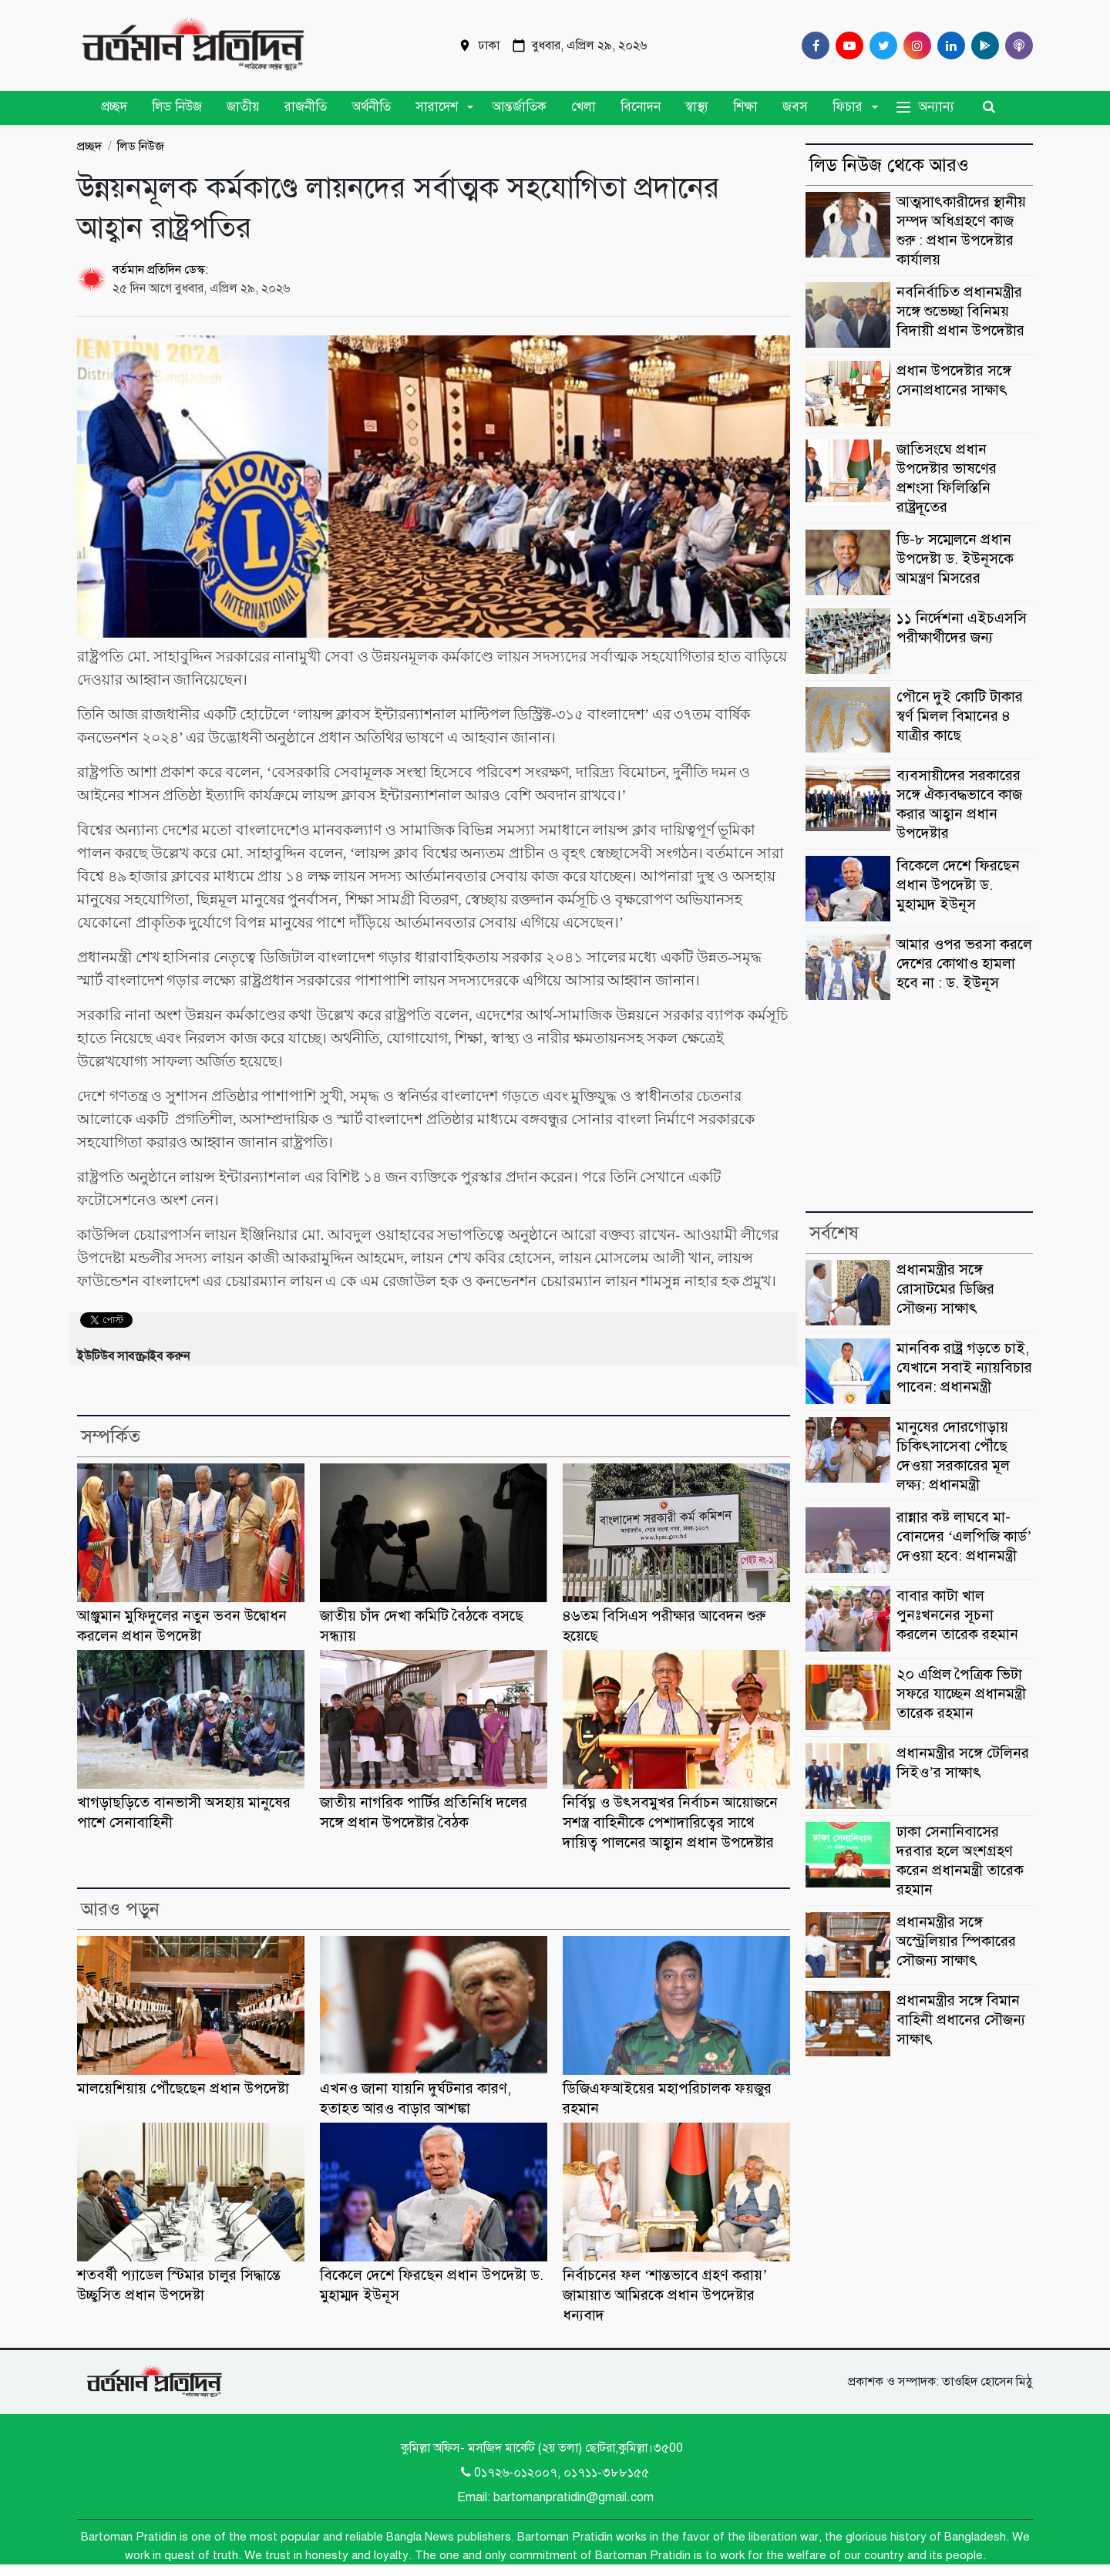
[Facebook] (812, 45)
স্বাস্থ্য (696, 107)
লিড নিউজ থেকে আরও (889, 165)
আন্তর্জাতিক (519, 107)
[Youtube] (846, 45)
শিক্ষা (745, 107)
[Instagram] (914, 45)
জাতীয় (243, 107)
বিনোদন (641, 107)
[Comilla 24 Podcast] (1016, 45)
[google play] (982, 45)
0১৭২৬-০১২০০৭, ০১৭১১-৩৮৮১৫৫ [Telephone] (555, 2472)
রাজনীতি (305, 107)
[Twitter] (880, 45)
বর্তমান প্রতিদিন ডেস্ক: (160, 270)
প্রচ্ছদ (114, 107)
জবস (795, 107)
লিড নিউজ (177, 107)
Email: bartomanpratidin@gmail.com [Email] (555, 2497)
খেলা (583, 107)
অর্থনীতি (371, 107)
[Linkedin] (948, 45)
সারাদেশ (436, 107)
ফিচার (847, 107)
